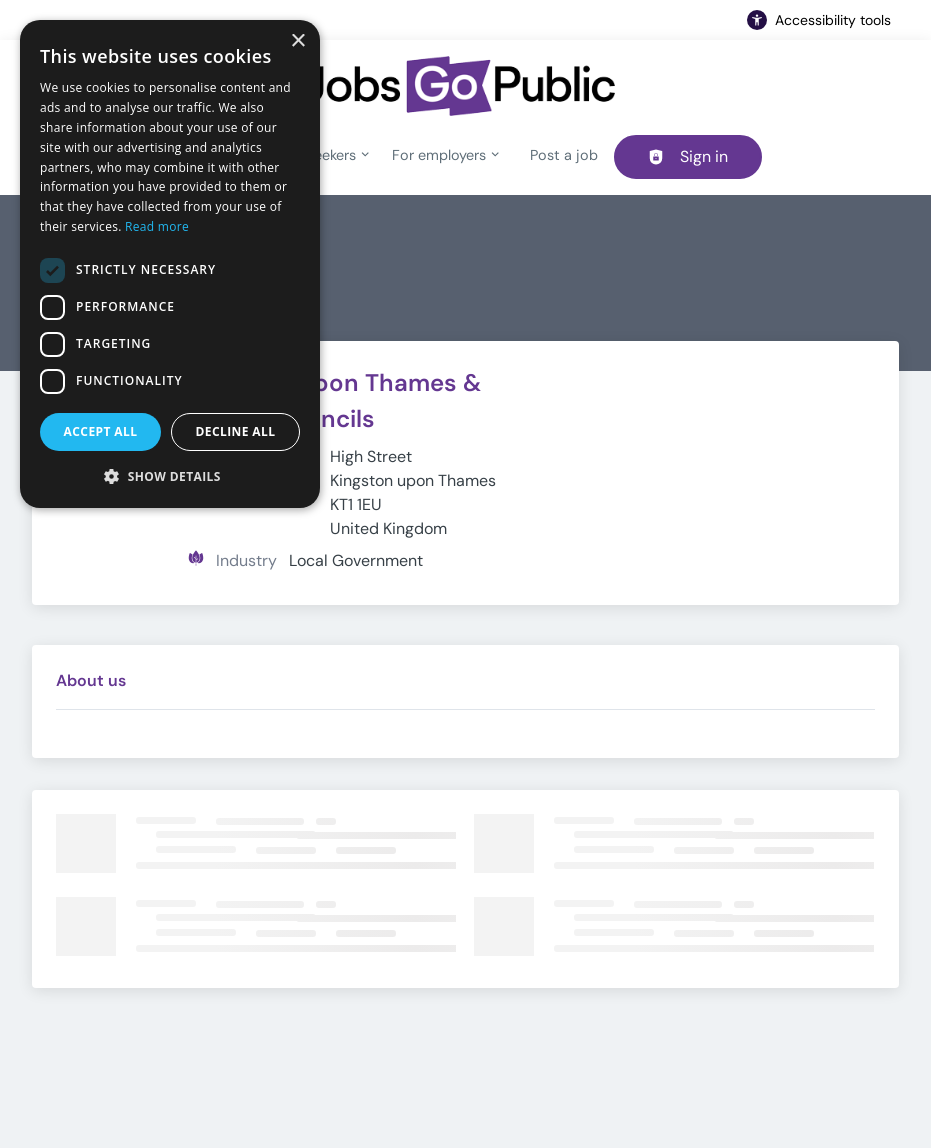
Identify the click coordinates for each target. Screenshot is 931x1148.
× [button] (297, 41)
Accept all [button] (101, 431)
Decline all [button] (236, 431)
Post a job (564, 155)
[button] (170, 476)
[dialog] (170, 264)
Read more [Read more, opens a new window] (157, 226)
